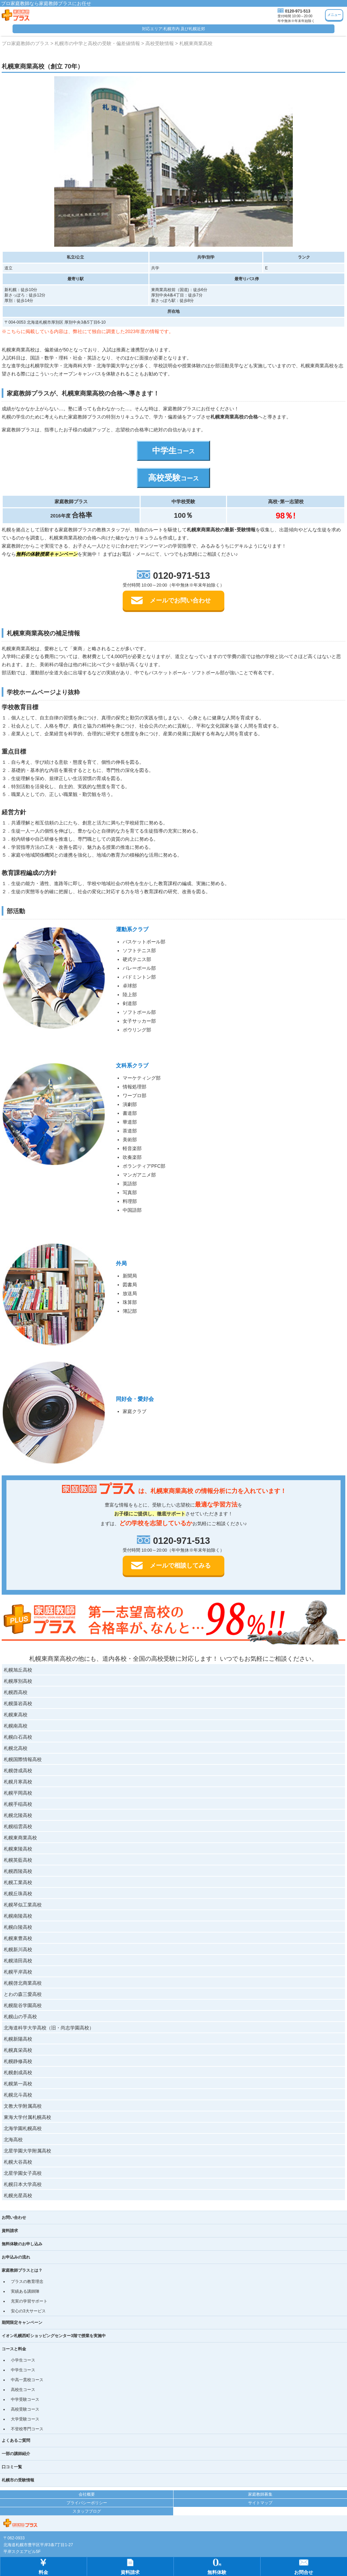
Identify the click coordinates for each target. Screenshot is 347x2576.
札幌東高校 (15, 1714)
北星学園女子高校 (23, 2173)
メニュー (334, 15)
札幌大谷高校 (18, 2162)
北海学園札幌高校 (23, 2128)
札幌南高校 (15, 1726)
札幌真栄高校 (18, 2050)
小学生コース (23, 2360)
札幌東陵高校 (18, 1849)
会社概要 (87, 2494)
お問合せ (303, 2566)
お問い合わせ (14, 2217)
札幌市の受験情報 (18, 2480)
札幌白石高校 (18, 1737)
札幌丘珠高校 (18, 1893)
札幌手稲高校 (18, 1804)
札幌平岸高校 (18, 1972)
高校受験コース (25, 2409)
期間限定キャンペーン (22, 2322)
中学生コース (23, 2370)
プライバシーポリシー (86, 2502)
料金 (43, 2566)
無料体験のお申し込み (22, 2244)
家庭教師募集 (260, 2494)
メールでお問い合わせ (180, 600)
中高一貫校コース (27, 2379)
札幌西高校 (15, 1692)
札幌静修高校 (18, 2061)
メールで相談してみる (180, 1565)
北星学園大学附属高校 (27, 2150)
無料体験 (216, 2566)
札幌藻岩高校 (18, 1703)
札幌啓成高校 (18, 1770)
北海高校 (13, 2139)
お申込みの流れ (16, 2257)
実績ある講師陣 (25, 2291)
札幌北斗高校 (18, 2095)
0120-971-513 (297, 11)
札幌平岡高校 (18, 1793)
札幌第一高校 (18, 2083)
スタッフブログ (87, 2511)
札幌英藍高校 (18, 1860)
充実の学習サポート (29, 2301)
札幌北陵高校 (18, 1815)
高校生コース (23, 2389)
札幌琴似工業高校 (23, 1904)
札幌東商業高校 (20, 1837)
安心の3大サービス (28, 2311)
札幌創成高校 (18, 2072)
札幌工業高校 (18, 1882)
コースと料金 (14, 2349)
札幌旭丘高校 (18, 1670)
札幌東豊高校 (18, 1938)
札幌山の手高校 (20, 2016)
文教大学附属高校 (23, 2106)
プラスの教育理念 (27, 2281)
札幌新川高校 (18, 1949)
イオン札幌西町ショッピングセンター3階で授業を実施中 (54, 2335)
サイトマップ (260, 2502)
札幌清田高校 (18, 1960)
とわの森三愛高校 (23, 1994)
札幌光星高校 (18, 2195)
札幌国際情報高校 (23, 1759)
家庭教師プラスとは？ (22, 2270)
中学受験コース (25, 2399)
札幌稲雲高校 (18, 1826)
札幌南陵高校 (18, 1916)
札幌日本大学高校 (23, 2184)
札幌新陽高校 (18, 2039)
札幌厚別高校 (18, 1681)
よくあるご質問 (16, 2440)
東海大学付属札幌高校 (27, 2117)
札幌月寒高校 (18, 1781)
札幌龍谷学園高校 (23, 2005)
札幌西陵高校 (18, 1871)
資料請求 (10, 2230)
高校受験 (173, 477)
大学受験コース (25, 2419)
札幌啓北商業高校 (23, 1983)
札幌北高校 (15, 1748)
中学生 (173, 450)
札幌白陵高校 (18, 1927)
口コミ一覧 (12, 2467)
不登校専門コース (27, 2429)
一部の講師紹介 (16, 2453)
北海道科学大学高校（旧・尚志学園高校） (49, 2027)
